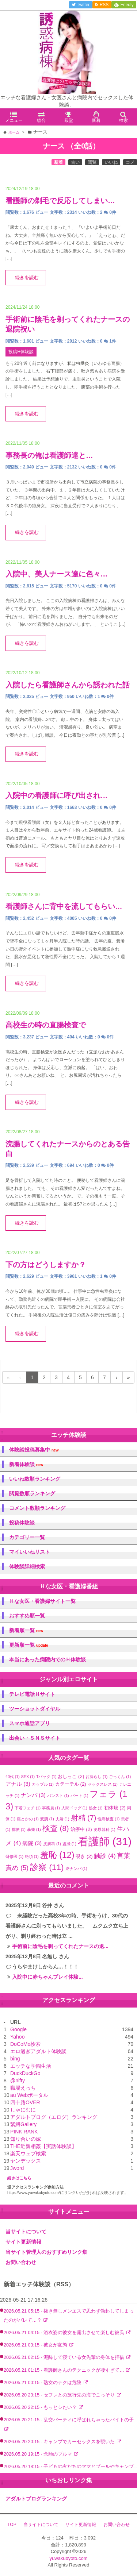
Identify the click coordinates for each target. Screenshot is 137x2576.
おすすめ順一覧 (27, 1615)
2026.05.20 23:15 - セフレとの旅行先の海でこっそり (60, 2395)
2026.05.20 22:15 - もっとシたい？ (41, 2407)
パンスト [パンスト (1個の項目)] (58, 1795)
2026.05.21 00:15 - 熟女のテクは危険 (43, 2382)
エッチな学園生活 (30, 2066)
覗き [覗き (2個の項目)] (84, 1856)
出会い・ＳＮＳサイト (34, 1737)
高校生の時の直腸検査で (45, 1025)
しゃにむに (23, 2110)
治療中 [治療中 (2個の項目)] (81, 1829)
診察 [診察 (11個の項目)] (47, 1867)
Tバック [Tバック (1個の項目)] (46, 1776)
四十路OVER (25, 2102)
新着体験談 (26, 1464)
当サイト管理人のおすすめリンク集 (46, 2252)
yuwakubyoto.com (68, 2558)
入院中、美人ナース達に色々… (56, 574)
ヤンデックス (25, 2161)
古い (75, 162)
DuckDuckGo (25, 2073)
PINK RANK (24, 2132)
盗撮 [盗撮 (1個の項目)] (69, 1844)
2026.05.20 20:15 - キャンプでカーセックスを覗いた (60, 2441)
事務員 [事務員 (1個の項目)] (51, 1808)
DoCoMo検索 (25, 2044)
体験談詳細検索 (27, 1566)
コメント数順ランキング (37, 1508)
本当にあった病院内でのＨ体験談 (47, 1659)
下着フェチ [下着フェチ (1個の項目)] (28, 1808)
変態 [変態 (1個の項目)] (47, 1819)
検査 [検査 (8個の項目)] (55, 1828)
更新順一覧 (28, 1645)
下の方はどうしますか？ (45, 1265)
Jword (17, 2168)
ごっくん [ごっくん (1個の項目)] (120, 1776)
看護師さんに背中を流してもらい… (63, 906)
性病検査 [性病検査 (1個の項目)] (108, 1819)
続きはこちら (19, 2178)
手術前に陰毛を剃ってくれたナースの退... (60, 1946)
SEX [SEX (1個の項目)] (28, 1776)
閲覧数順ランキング (32, 1493)
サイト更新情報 (23, 2242)
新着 (58, 162)
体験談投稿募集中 (33, 1450)
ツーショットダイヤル (34, 1708)
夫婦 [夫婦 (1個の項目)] (62, 1819)
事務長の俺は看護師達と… (49, 455)
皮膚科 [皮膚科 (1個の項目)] (52, 1844)
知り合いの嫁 (25, 2139)
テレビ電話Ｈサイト (32, 1694)
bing (15, 2059)
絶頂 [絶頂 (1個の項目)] (32, 1856)
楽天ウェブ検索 (28, 2153)
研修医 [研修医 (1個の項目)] (14, 1856)
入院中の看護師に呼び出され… (56, 795)
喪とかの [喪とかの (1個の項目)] (28, 1819)
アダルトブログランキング (36, 2499)
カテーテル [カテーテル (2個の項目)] (70, 1784)
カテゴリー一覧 (27, 1537)
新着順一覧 (26, 1630)
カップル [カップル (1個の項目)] (43, 1784)
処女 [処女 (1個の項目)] (96, 1808)
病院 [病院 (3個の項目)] (32, 1843)
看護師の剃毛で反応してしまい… (60, 201)
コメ (130, 162)
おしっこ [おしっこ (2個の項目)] (71, 1776)
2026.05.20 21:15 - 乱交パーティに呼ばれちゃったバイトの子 (69, 2419)
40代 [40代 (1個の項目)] (12, 1776)
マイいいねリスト (29, 1551)
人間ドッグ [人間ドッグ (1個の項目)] (74, 1808)
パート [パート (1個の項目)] (79, 1795)
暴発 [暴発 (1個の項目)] (34, 1829)
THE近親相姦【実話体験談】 (43, 2146)
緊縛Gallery (23, 2124)
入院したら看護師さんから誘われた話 (67, 685)
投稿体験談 (22, 1522)
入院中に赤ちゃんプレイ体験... (47, 1977)
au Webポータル (29, 2095)
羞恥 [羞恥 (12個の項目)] (57, 1855)
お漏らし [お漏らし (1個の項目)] (96, 1776)
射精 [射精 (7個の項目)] (83, 1818)
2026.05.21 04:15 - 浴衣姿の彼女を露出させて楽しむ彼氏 (65, 2332)
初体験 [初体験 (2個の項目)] (115, 1807)
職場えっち (23, 2088)
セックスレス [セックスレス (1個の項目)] (103, 1784)
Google (18, 2029)
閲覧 (92, 162)
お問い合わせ (20, 2262)
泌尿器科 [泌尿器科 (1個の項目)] (104, 1829)
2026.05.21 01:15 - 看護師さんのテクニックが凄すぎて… (64, 2370)
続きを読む (27, 277)
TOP (11, 2524)
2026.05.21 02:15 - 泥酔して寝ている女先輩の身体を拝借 (65, 2357)
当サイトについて (25, 2231)
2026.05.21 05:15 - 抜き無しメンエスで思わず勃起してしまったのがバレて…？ (69, 2316)
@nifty (17, 2080)
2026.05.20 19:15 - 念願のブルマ (38, 2454)
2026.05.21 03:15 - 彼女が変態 (36, 2345)
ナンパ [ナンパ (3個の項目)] (33, 1795)
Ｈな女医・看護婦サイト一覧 (42, 1601)
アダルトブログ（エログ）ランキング (53, 2117)
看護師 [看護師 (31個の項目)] (105, 1841)
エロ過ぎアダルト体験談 (38, 2051)
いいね (111, 162)
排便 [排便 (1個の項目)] (19, 1829)
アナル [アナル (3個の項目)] (17, 1784)
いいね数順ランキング (34, 1478)
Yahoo (17, 2037)
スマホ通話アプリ (29, 1723)
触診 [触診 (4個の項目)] (104, 1855)
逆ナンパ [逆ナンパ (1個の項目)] (76, 1868)
